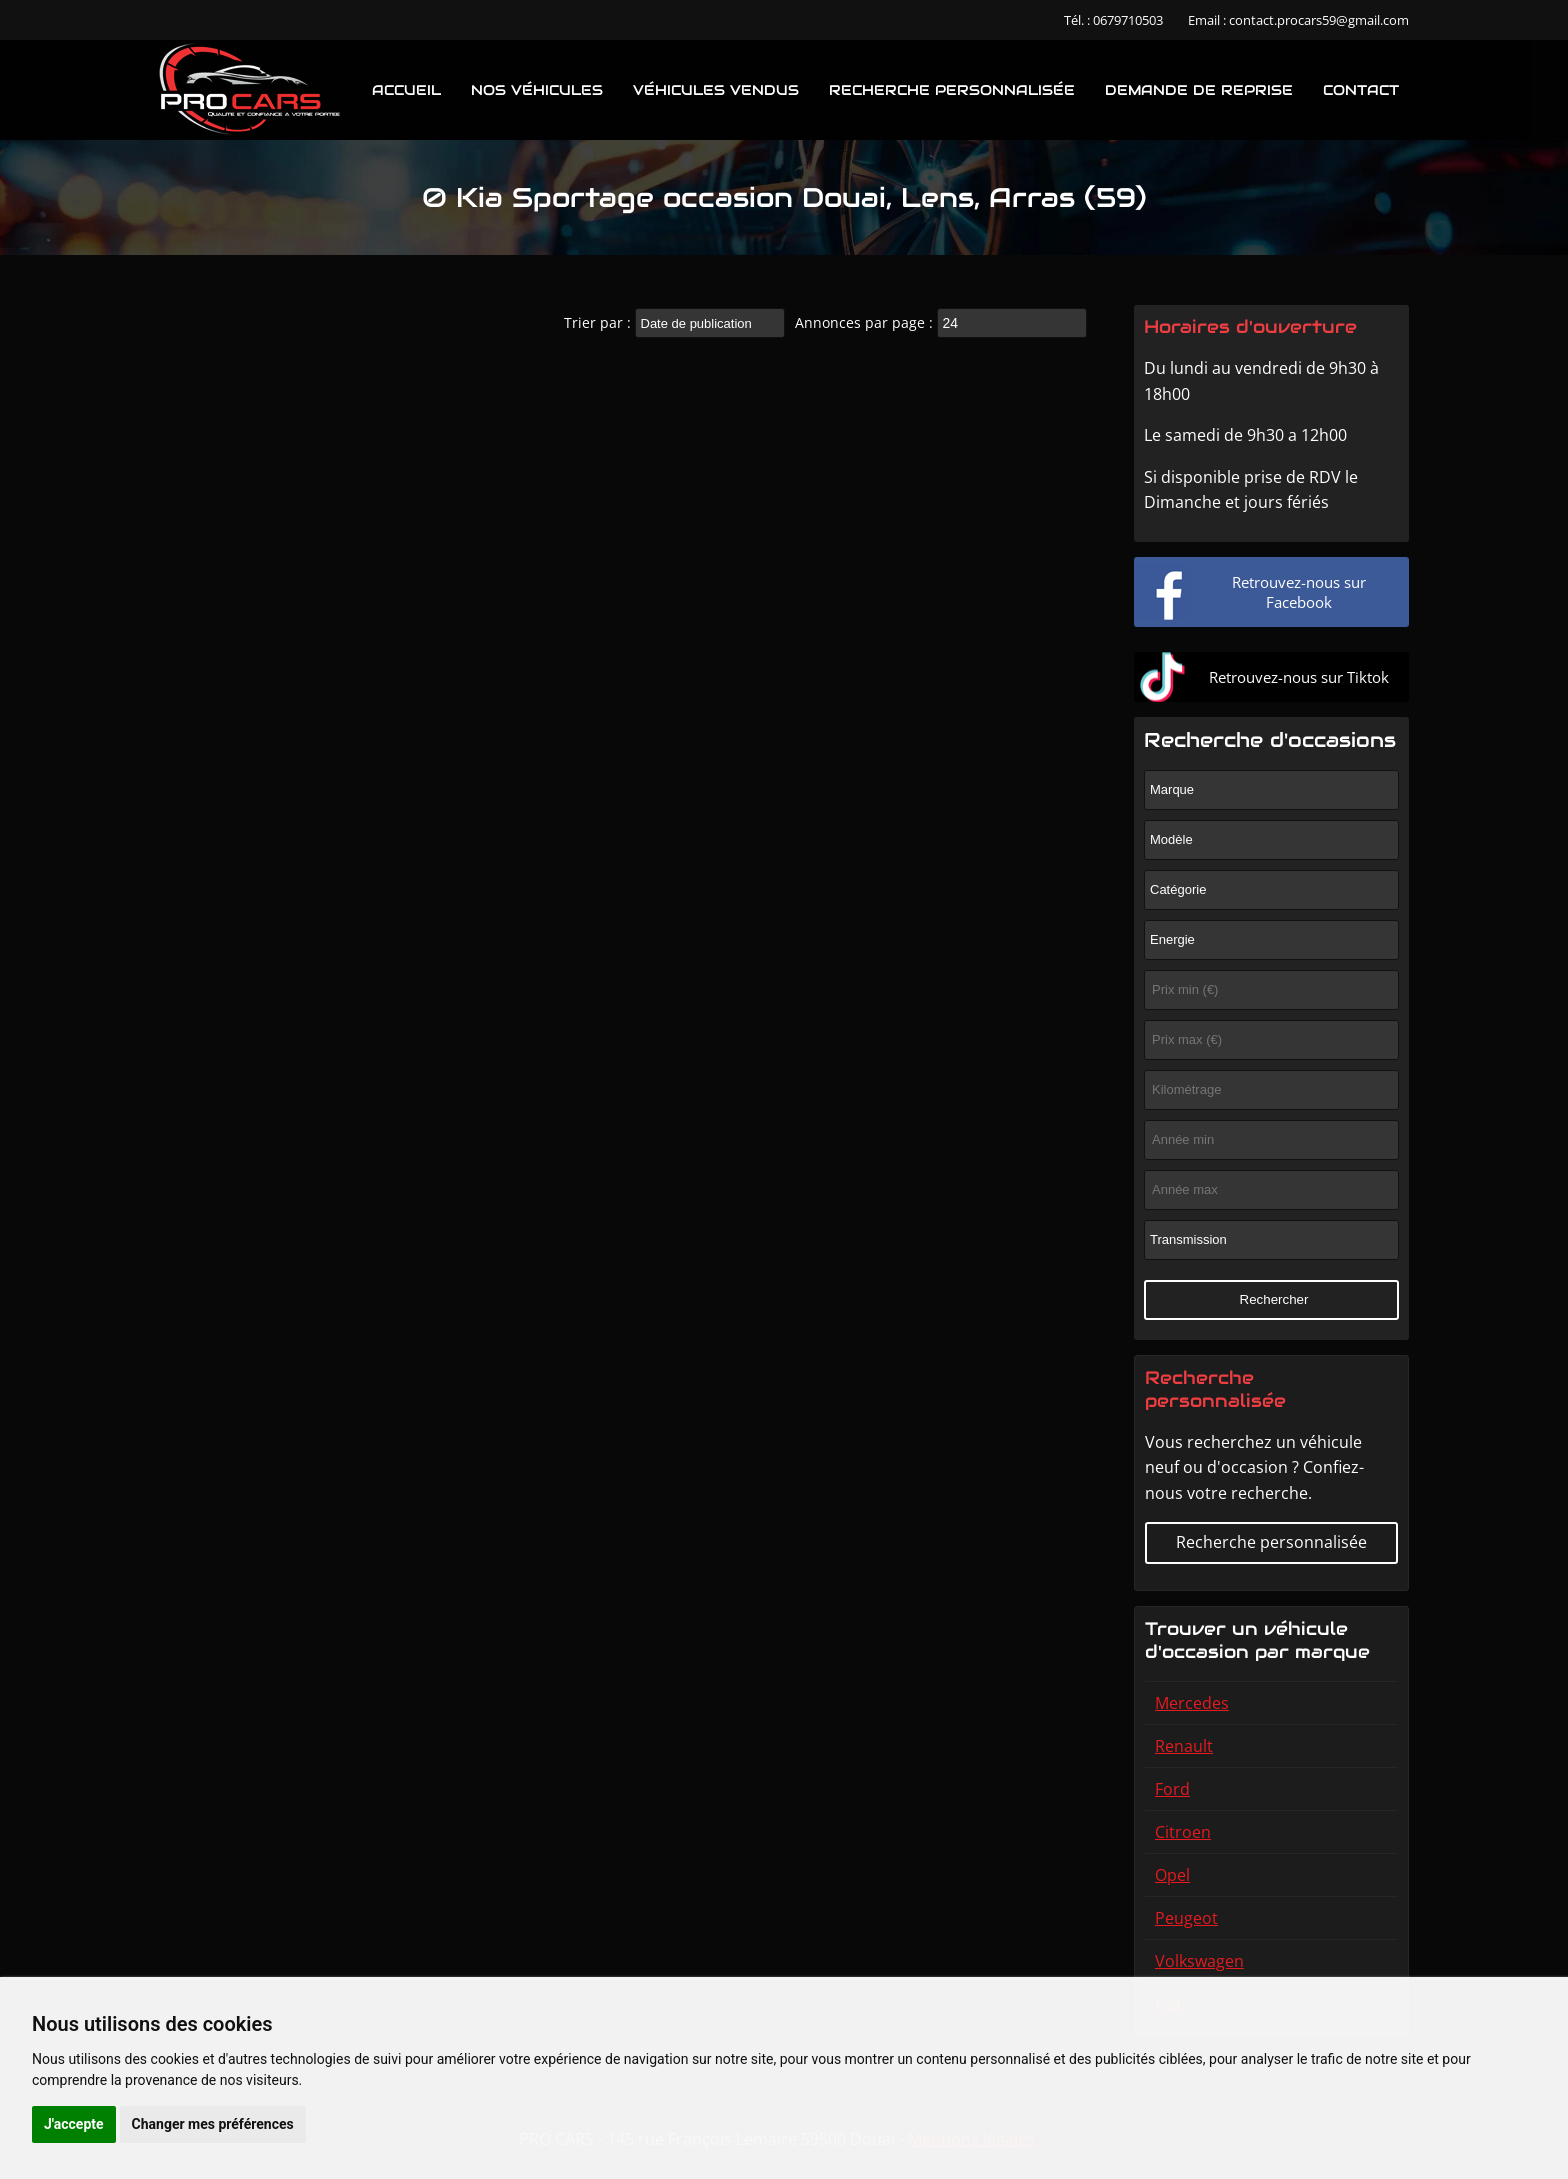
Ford (1172, 1789)
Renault (1184, 1746)
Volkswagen (1199, 1961)
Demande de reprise (1199, 90)
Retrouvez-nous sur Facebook (1299, 592)
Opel (1172, 1875)
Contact (1361, 90)
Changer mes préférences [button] (213, 2124)
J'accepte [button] (74, 2124)
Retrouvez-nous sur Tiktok (1299, 677)
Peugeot (1186, 1918)
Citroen (1183, 1832)
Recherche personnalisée (952, 90)
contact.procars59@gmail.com (1319, 20)
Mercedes (1192, 1703)
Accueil (406, 90)
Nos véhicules (537, 90)
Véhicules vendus (716, 90)
